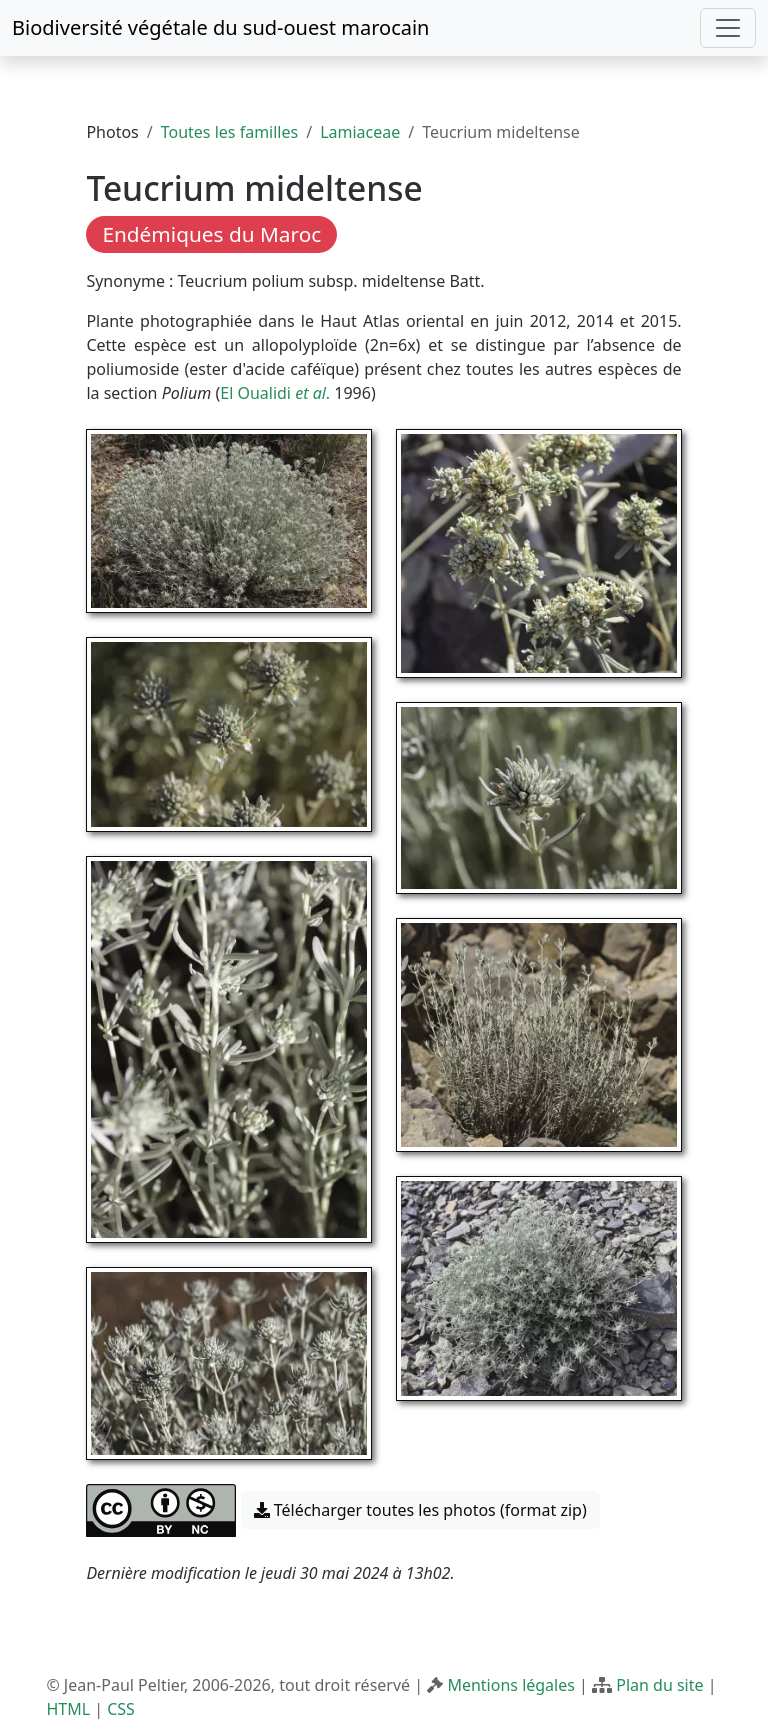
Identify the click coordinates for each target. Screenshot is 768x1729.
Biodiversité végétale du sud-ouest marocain (220, 27)
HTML (68, 1709)
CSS (121, 1709)
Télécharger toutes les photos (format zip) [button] (420, 1510)
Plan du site (659, 1685)
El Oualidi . (277, 393)
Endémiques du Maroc (211, 234)
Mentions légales (511, 1685)
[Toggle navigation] (728, 28)
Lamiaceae (360, 132)
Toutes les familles (229, 132)
